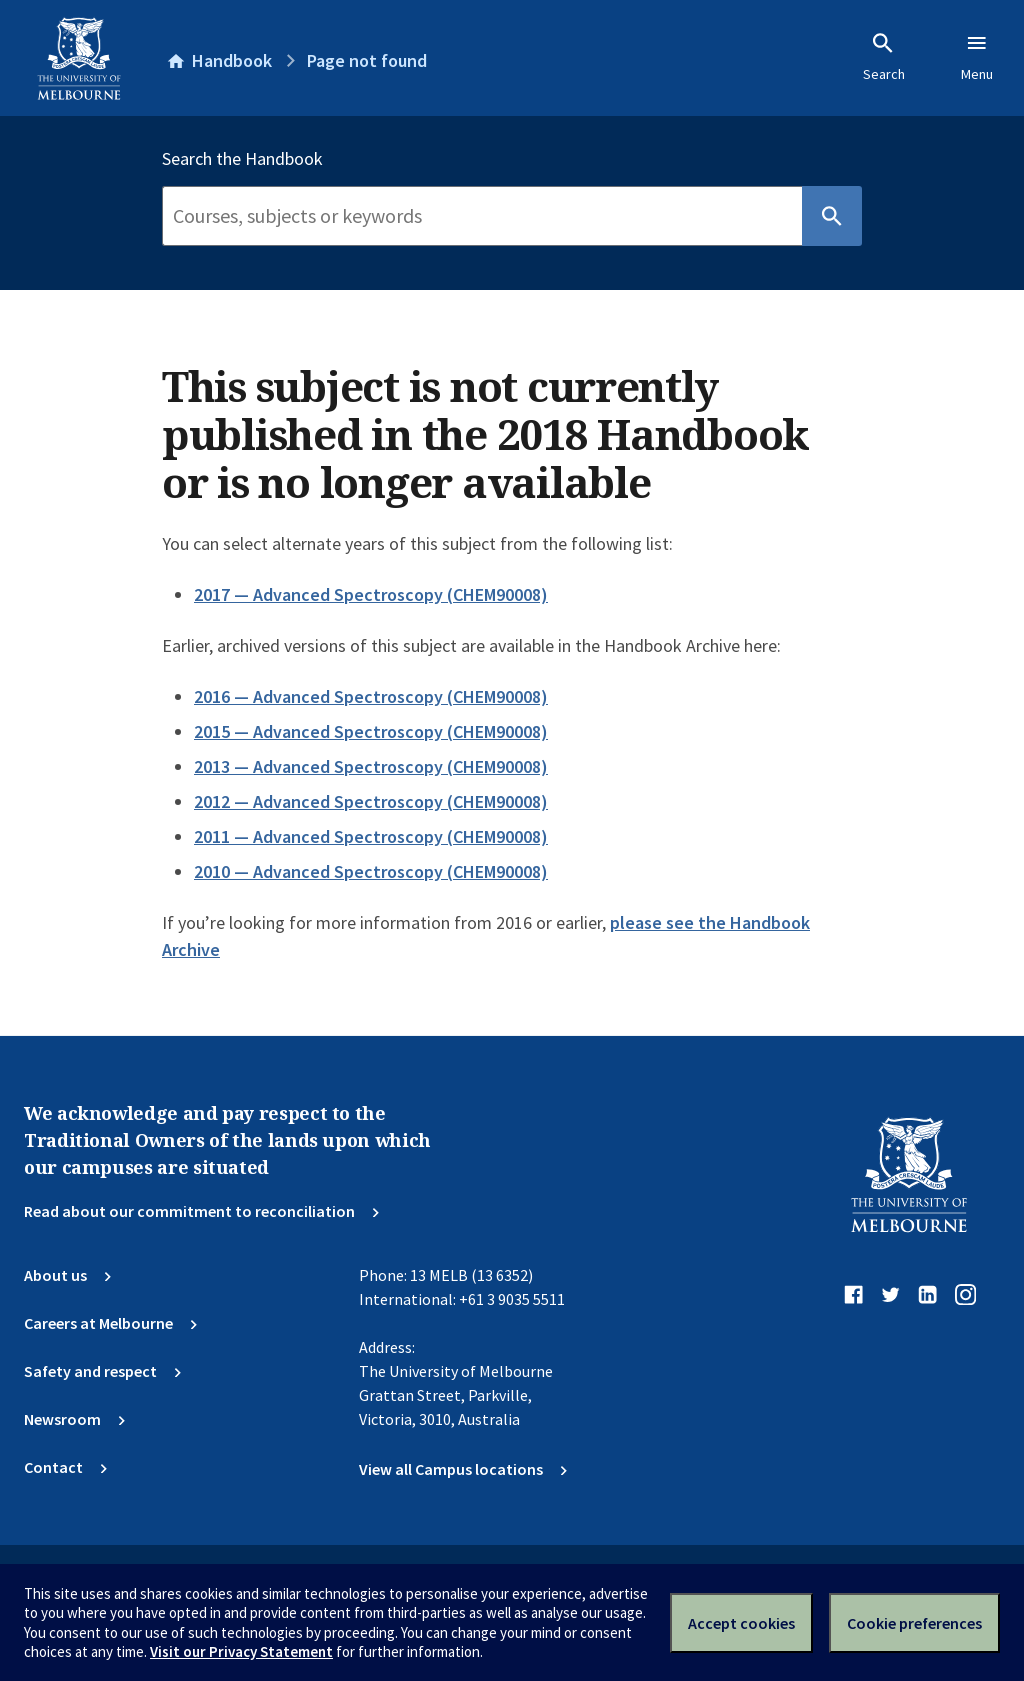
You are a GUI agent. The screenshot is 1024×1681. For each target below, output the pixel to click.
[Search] (482, 216)
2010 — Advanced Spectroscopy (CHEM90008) (371, 871)
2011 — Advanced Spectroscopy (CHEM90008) (371, 836)
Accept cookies (741, 1623)
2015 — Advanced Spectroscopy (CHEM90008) (371, 731)
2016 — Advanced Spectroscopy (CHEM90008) (371, 696)
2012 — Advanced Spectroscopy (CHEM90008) (371, 801)
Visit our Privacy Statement (241, 1651)
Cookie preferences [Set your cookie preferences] (914, 1623)
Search (884, 57)
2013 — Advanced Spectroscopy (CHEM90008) (371, 766)
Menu (977, 57)
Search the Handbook (242, 159)
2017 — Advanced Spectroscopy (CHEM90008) (371, 594)
